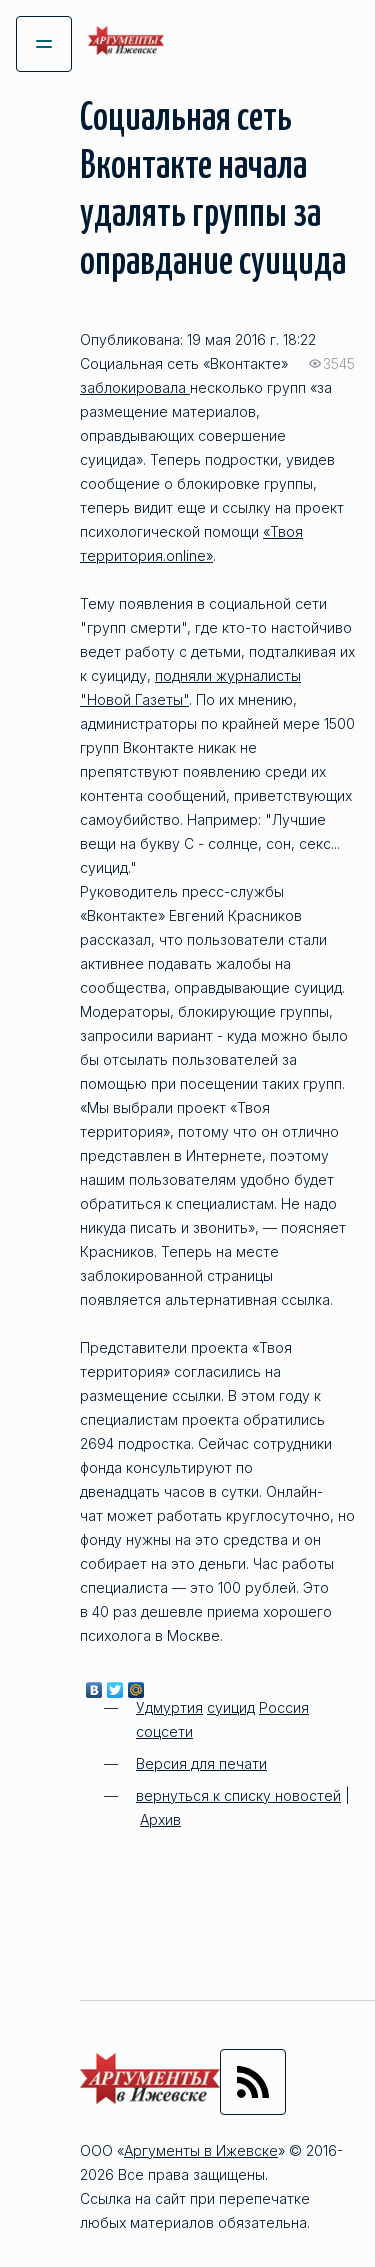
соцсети (164, 1731)
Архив (160, 1819)
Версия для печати (201, 1763)
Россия (284, 1707)
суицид (231, 1707)
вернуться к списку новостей (238, 1795)
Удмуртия (169, 1707)
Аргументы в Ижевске (201, 2150)
